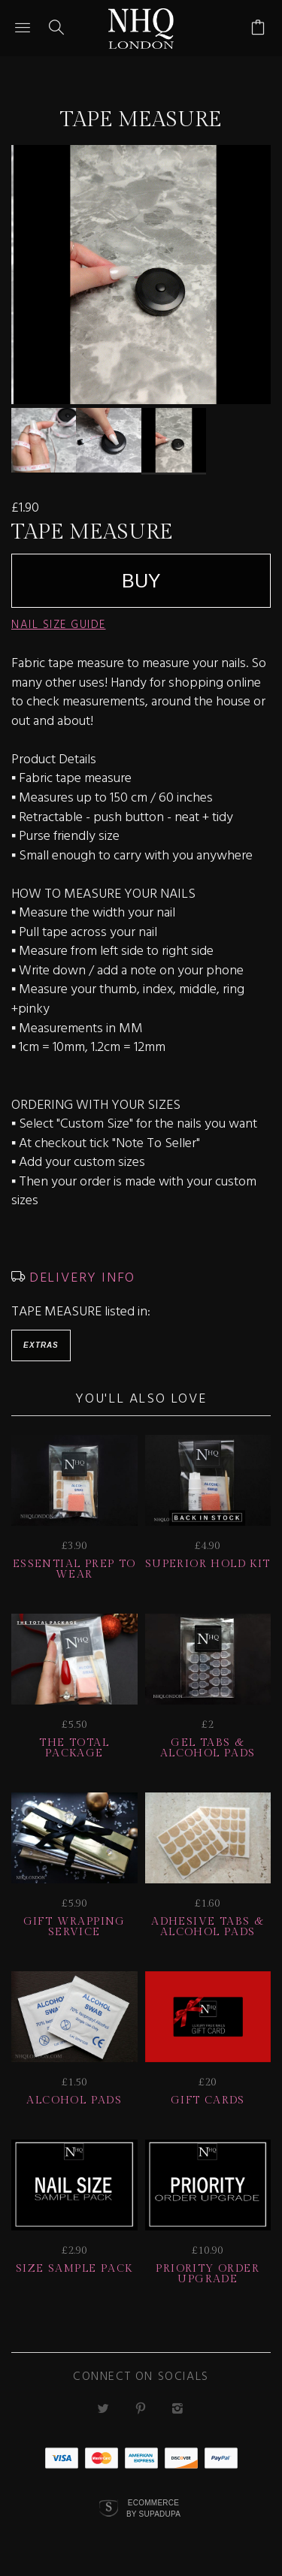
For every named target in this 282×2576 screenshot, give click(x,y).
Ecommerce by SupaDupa (153, 2508)
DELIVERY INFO (80, 1278)
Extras (41, 1345)
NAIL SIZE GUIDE (58, 625)
